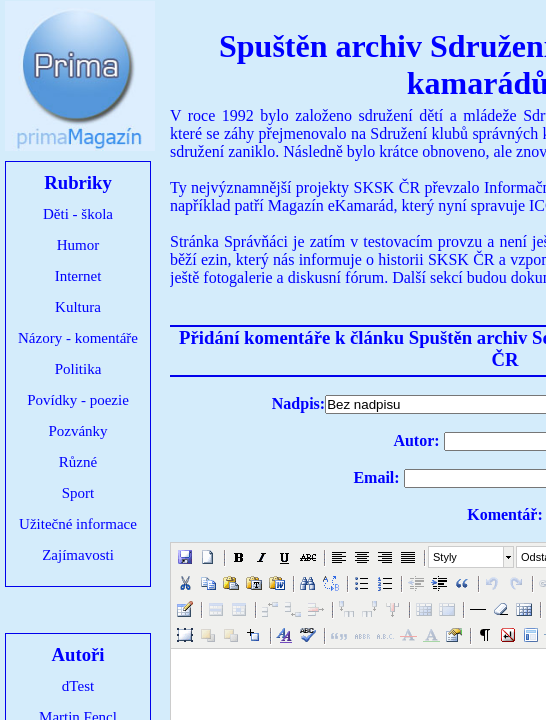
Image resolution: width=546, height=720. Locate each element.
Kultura (78, 307)
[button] (185, 557)
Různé (78, 462)
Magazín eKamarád (331, 205)
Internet (78, 276)
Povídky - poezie (78, 400)
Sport (78, 493)
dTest (78, 686)
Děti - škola (78, 214)
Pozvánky (77, 431)
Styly (445, 557)
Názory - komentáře (78, 338)
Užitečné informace (78, 524)
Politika (78, 369)
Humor (78, 245)
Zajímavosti (78, 555)
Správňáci (256, 241)
